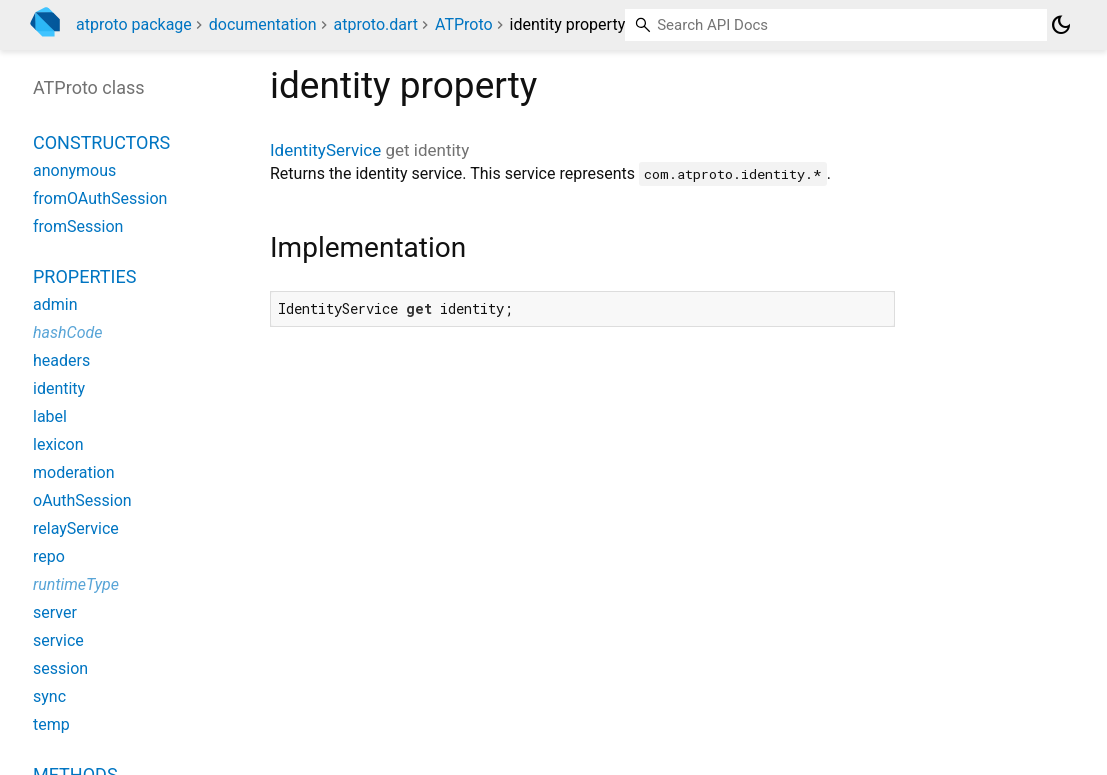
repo (49, 556)
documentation (263, 24)
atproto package (134, 24)
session (60, 668)
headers (61, 360)
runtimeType (76, 584)
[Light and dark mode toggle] (1061, 25)
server (55, 612)
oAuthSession (82, 500)
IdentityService (325, 150)
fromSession (78, 226)
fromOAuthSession (100, 198)
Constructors (101, 142)
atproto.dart (375, 24)
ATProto (464, 24)
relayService (76, 528)
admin (55, 304)
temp (51, 724)
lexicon (58, 444)
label (50, 416)
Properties (84, 276)
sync (49, 696)
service (58, 640)
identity (59, 388)
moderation (74, 472)
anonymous (74, 170)
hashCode (67, 332)
